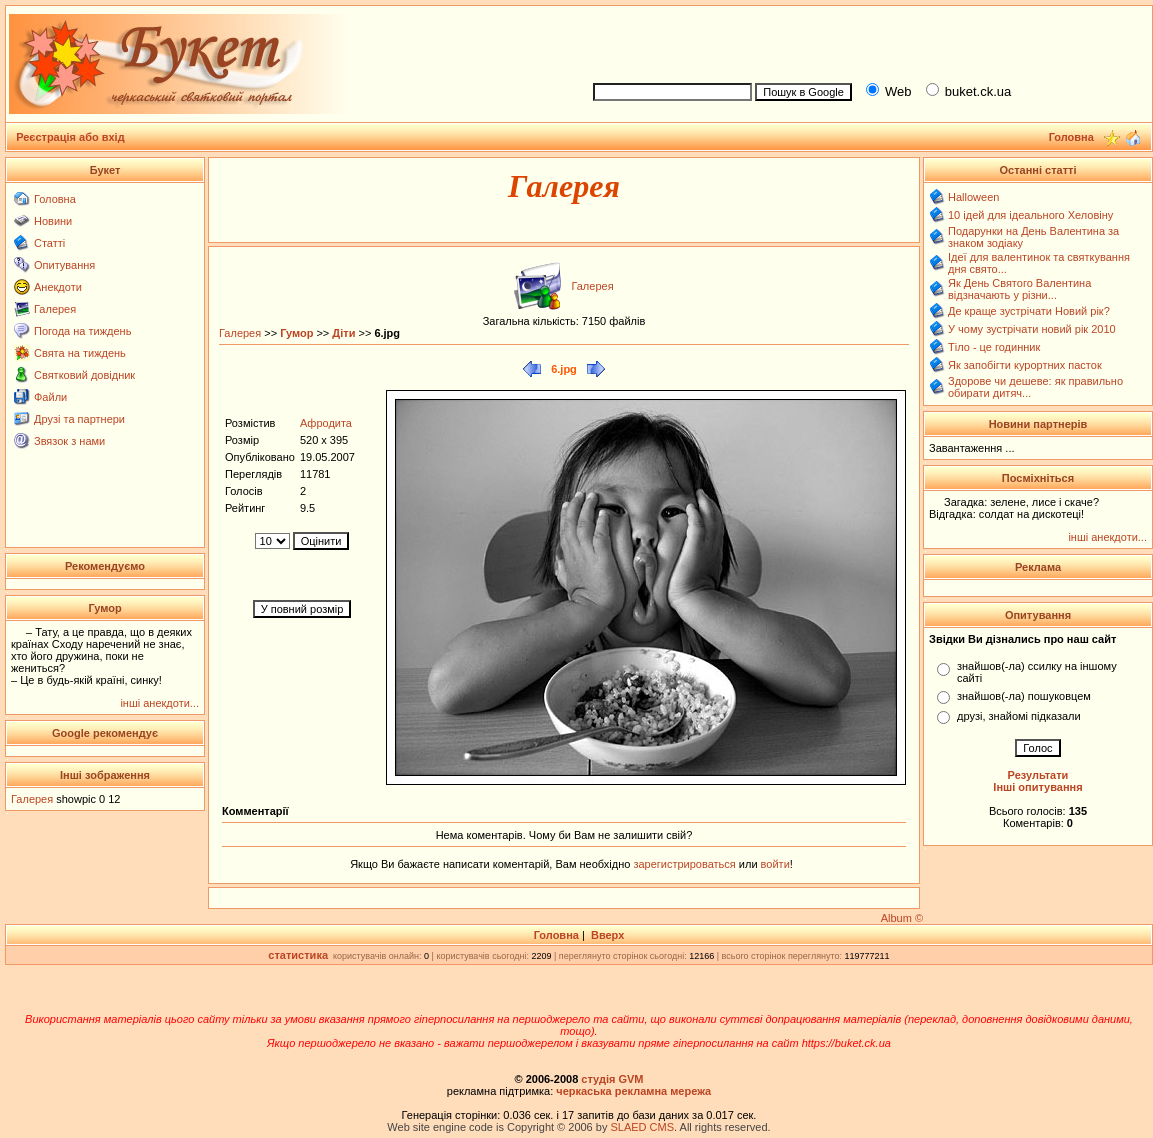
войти (774, 864)
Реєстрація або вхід (70, 137)
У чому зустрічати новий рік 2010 (1032, 329)
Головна (55, 199)
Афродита (326, 423)
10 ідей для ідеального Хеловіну (1030, 215)
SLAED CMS (642, 1127)
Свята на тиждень (80, 353)
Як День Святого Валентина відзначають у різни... (1019, 289)
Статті (49, 243)
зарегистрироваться (685, 864)
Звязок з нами (69, 441)
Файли (50, 397)
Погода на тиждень (82, 331)
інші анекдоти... (159, 703)
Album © (902, 918)
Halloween (973, 197)
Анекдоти (58, 287)
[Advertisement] (864, 41)
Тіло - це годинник (994, 347)
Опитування (64, 265)
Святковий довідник (84, 375)
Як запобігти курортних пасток (1025, 365)
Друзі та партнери (79, 419)
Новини (53, 221)
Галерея (55, 309)
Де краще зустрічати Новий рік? (1029, 311)
